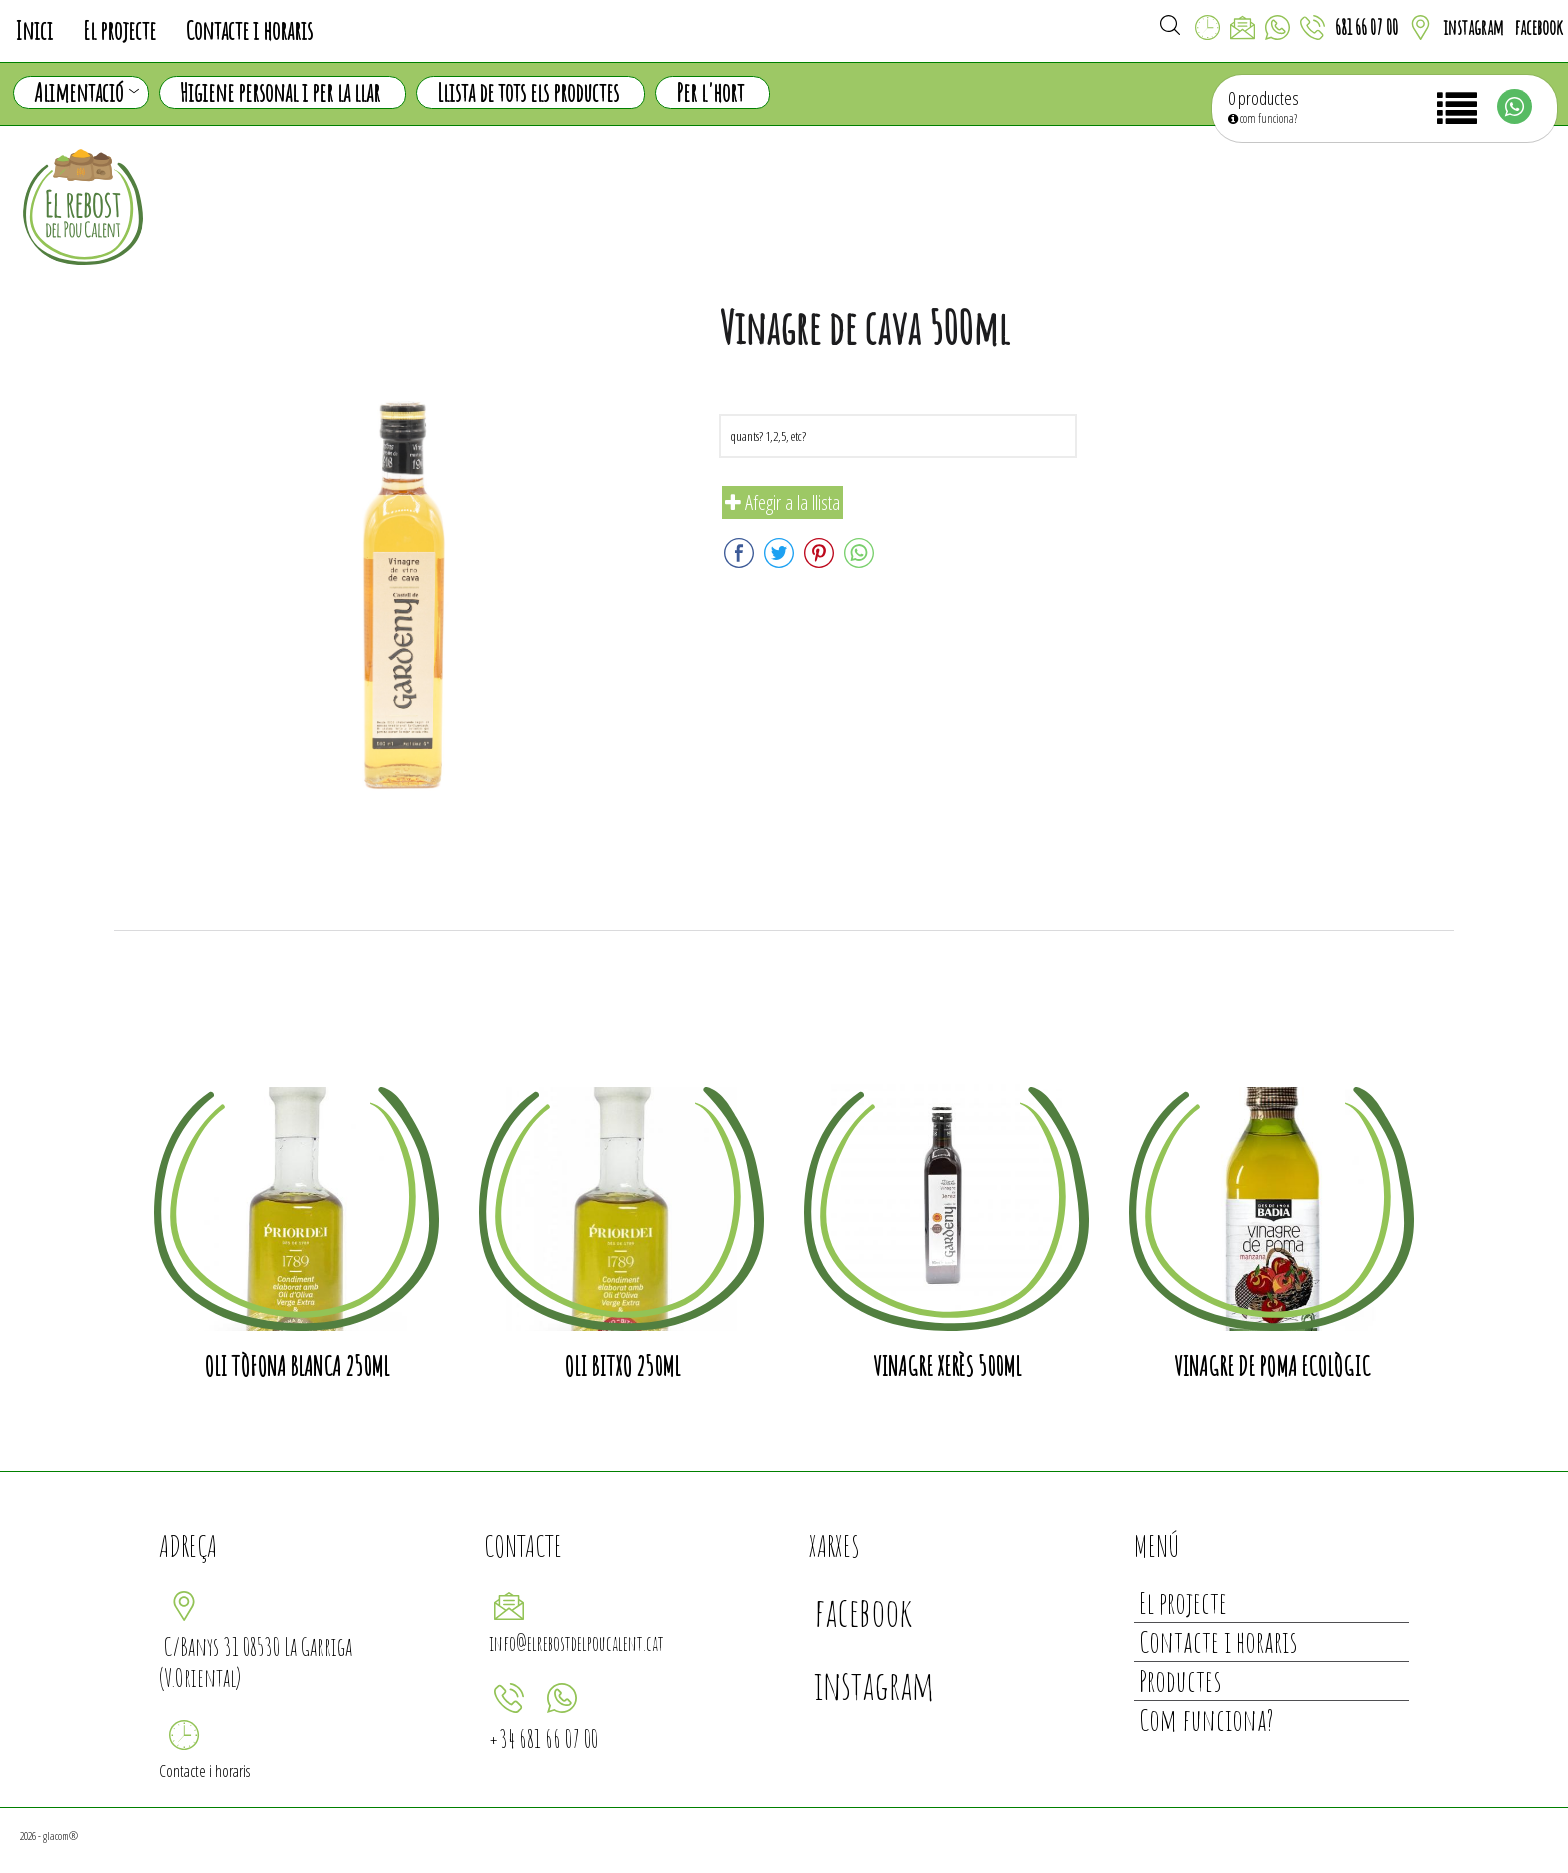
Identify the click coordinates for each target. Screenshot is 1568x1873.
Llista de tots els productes (528, 92)
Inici (34, 30)
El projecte (119, 30)
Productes (1180, 1680)
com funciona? (1262, 118)
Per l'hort (710, 92)
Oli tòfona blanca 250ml (296, 1366)
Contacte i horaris (249, 30)
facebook (1538, 27)
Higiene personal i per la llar (280, 92)
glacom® (60, 1835)
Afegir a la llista (782, 502)
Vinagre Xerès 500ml (947, 1366)
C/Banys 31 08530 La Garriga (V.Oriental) (255, 1662)
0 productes (1263, 98)
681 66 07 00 (1366, 27)
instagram (1473, 27)
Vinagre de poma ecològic (1272, 1366)
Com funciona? (1206, 1719)
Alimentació (86, 93)
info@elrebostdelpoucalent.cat (576, 1643)
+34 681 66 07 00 (543, 1738)
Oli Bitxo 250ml (622, 1366)
